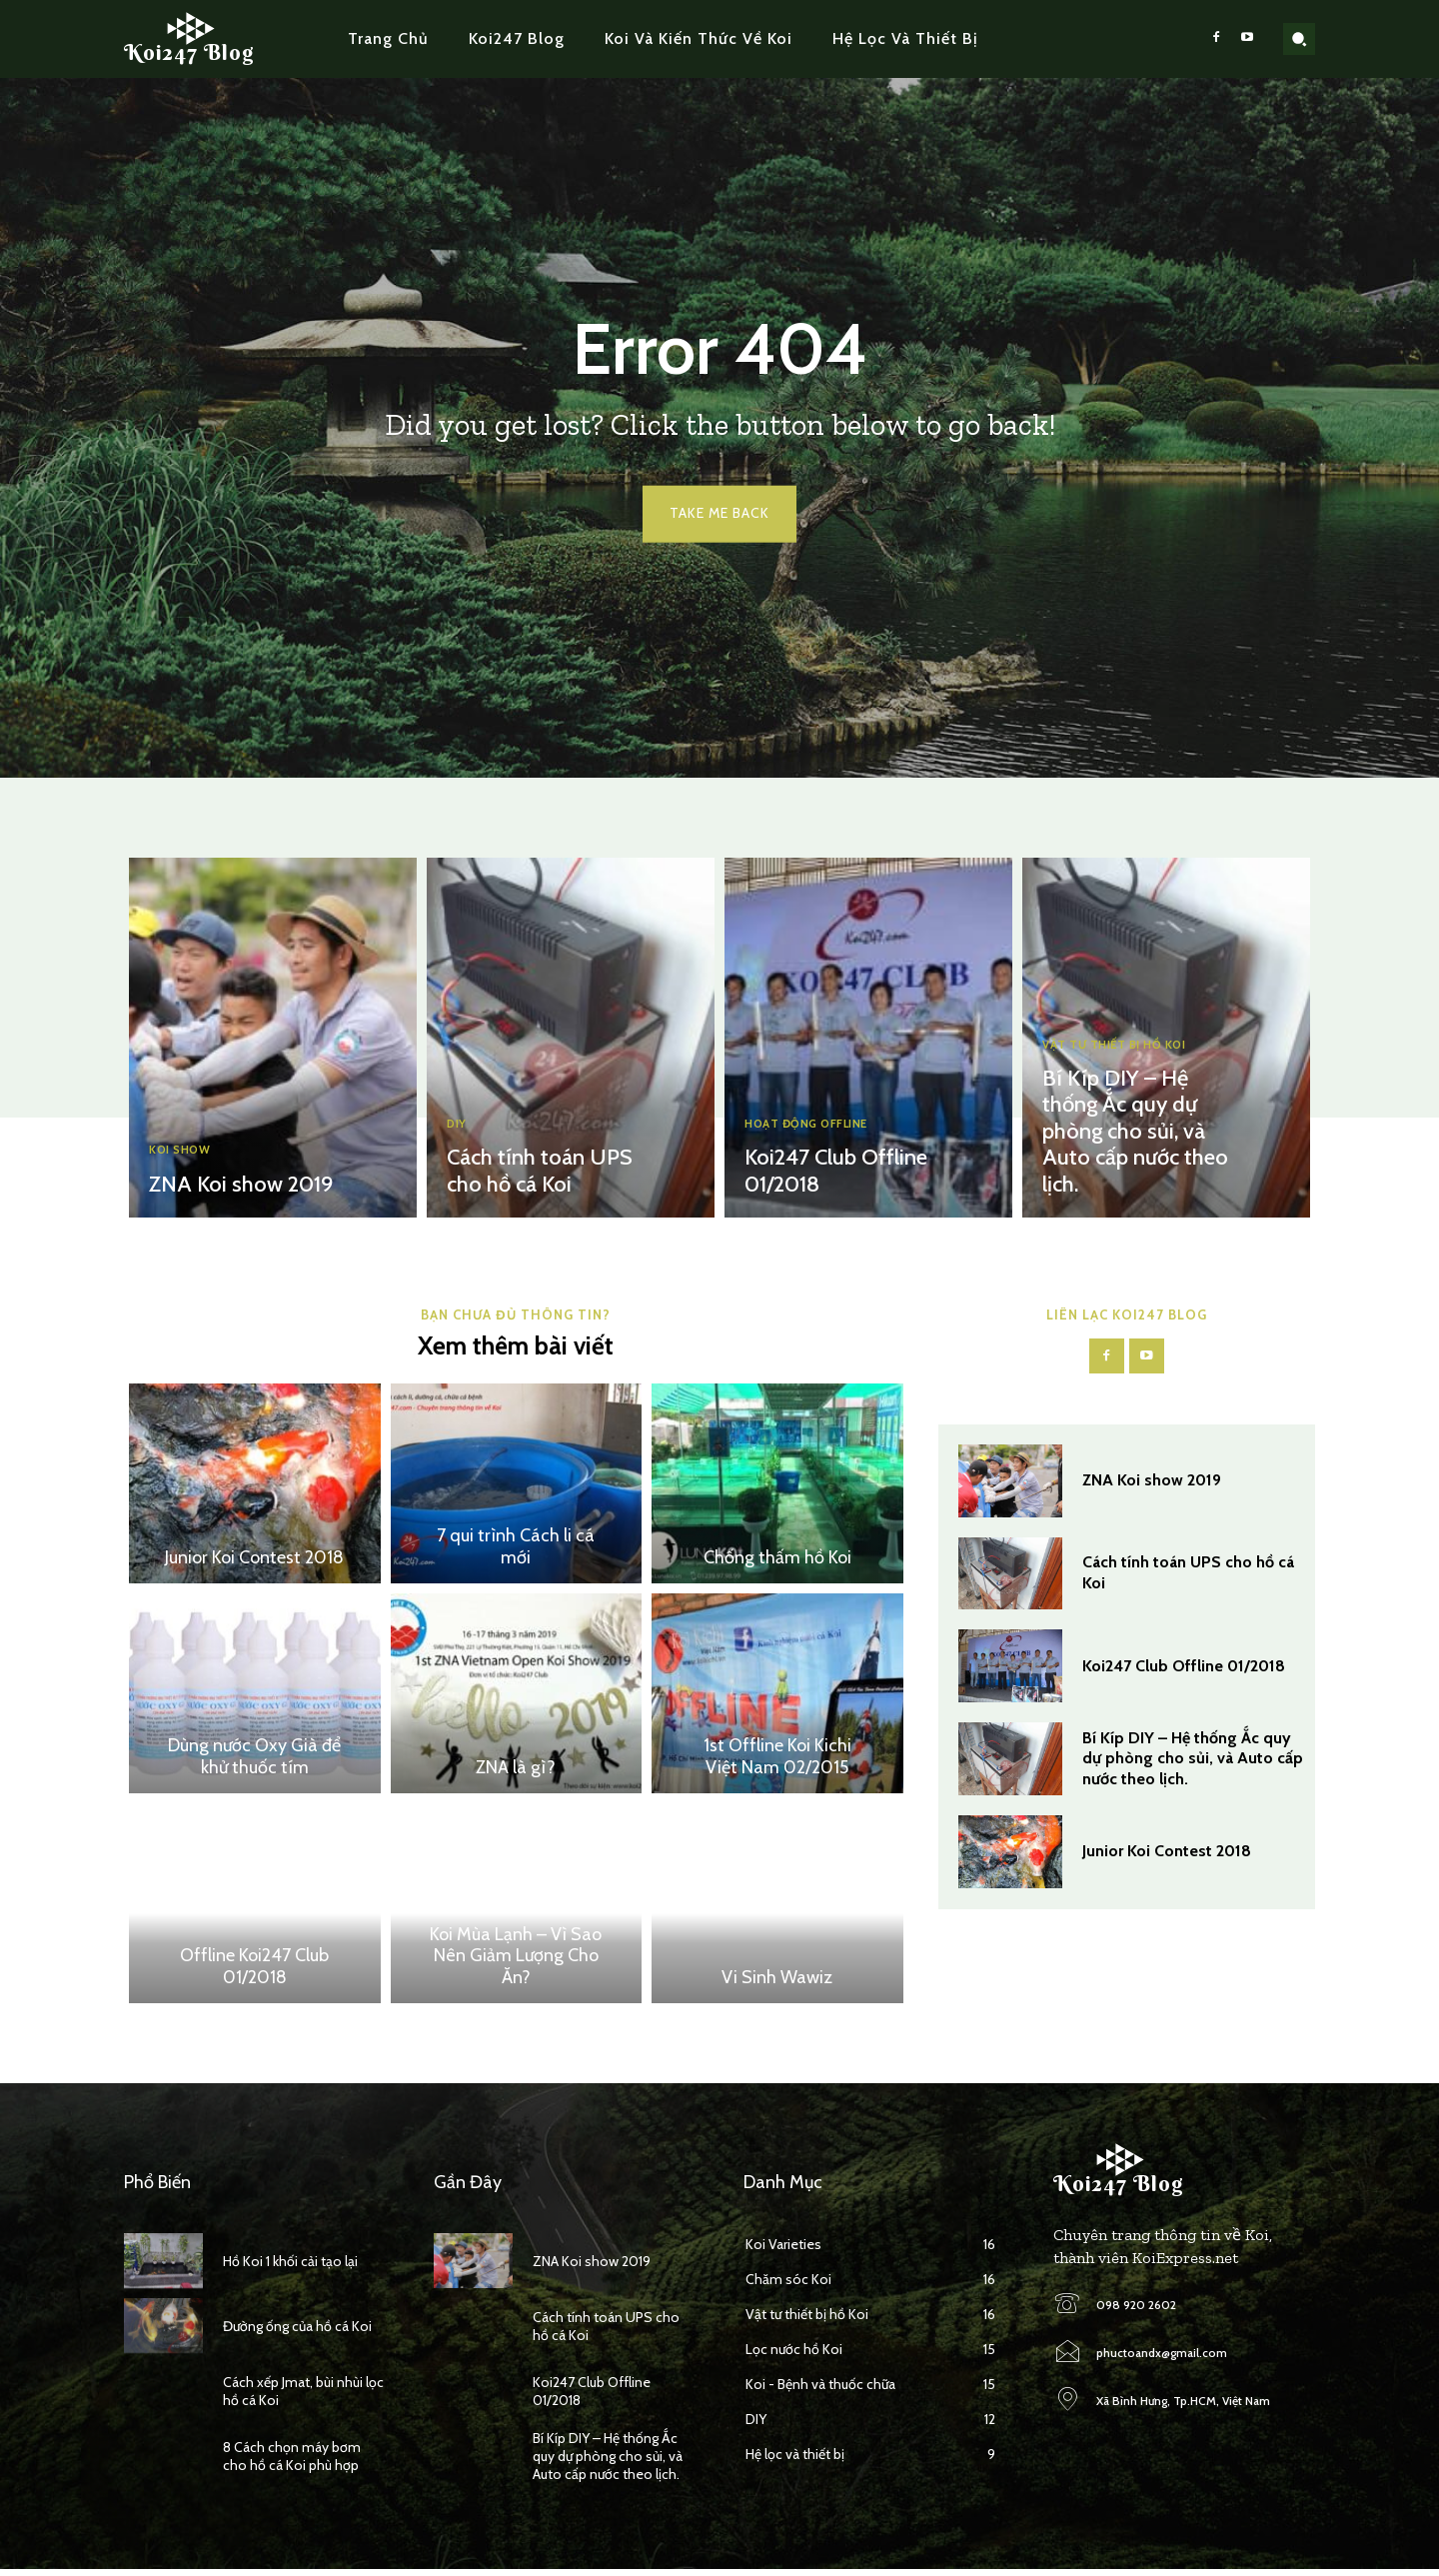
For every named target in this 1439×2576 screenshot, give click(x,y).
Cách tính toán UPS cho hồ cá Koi (532, 1174)
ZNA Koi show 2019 (234, 1186)
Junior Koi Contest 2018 (254, 1563)
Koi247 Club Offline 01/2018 (1183, 1674)
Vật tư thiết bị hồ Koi (1123, 1056)
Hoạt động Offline (816, 1128)
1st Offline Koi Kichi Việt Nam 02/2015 (777, 1762)
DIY (458, 1128)
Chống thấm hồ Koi (777, 1563)
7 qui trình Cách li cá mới (516, 1552)
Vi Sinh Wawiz (776, 1983)
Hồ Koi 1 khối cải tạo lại (290, 2267)
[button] (1299, 39)
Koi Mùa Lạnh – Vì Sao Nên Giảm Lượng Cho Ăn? (516, 1961)
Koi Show (185, 1152)
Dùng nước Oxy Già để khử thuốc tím (254, 1762)
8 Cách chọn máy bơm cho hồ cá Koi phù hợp (292, 2462)
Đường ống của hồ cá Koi (297, 2332)
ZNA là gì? (516, 1773)
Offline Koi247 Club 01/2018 (254, 1972)
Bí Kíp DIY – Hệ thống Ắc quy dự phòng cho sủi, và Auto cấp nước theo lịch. (1126, 1138)
